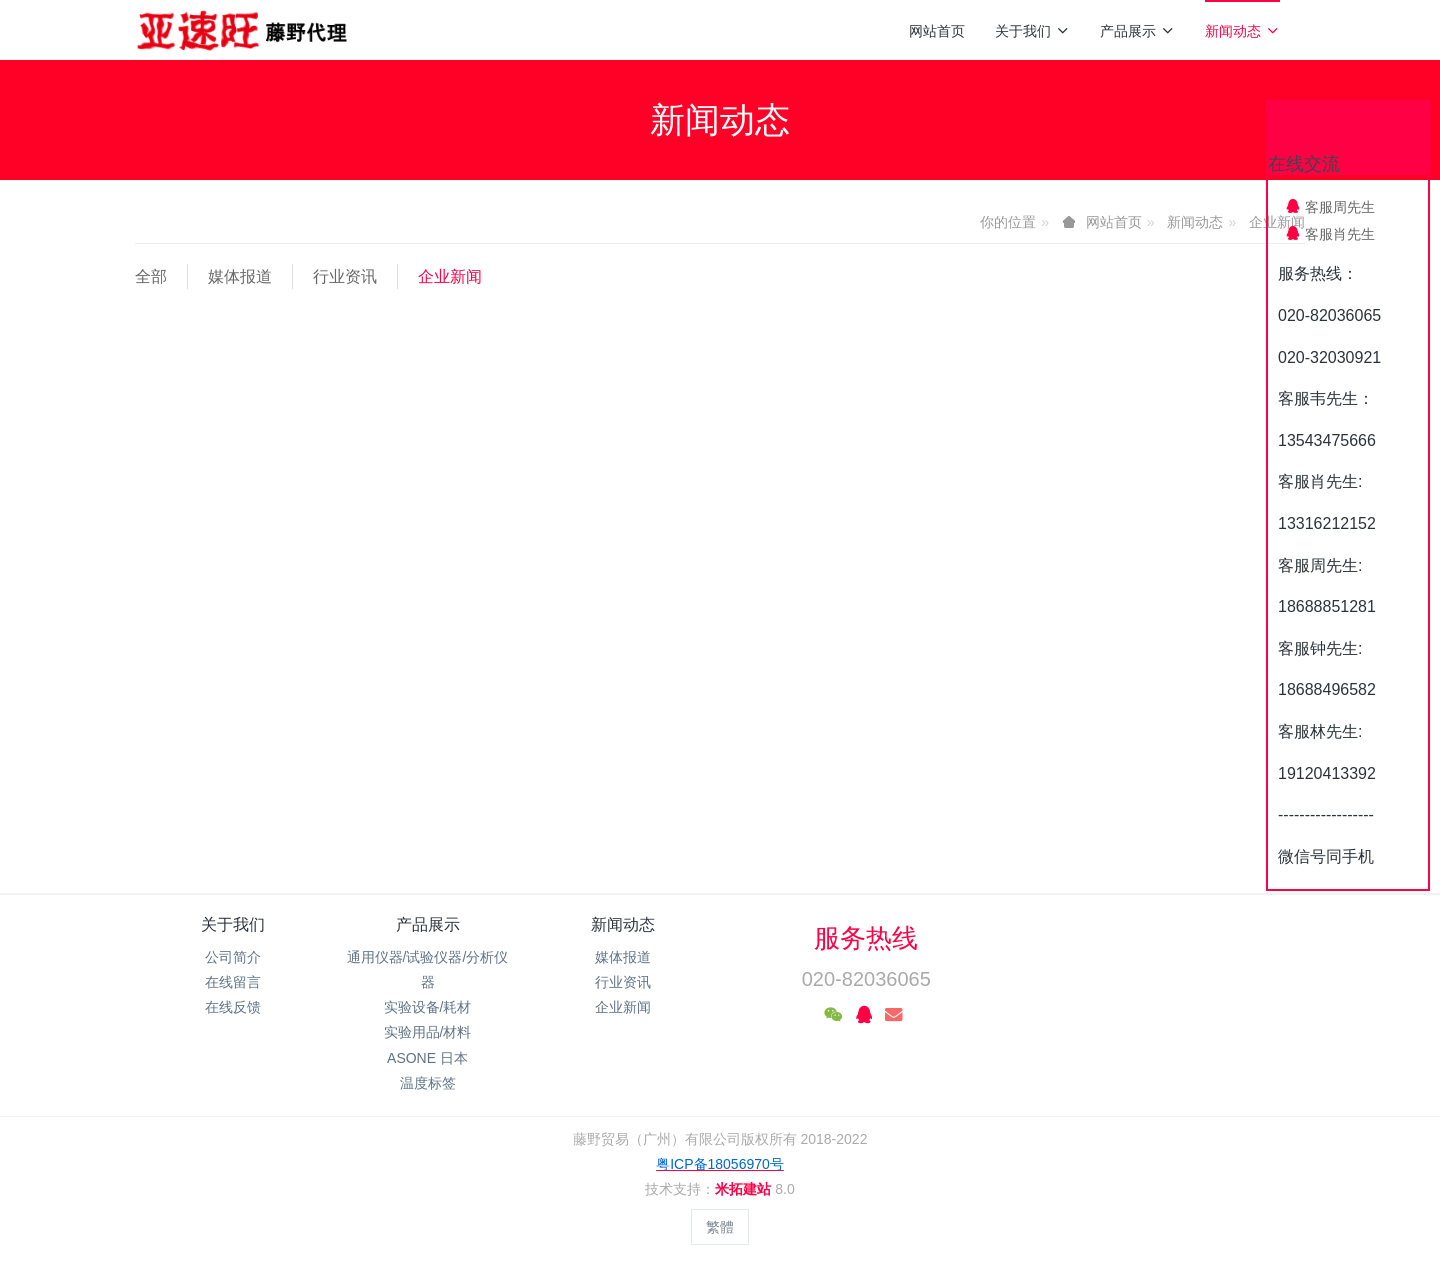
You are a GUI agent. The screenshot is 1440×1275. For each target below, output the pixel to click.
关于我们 (1032, 31)
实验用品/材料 (428, 1032)
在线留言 (233, 982)
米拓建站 (745, 1189)
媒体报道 (240, 276)
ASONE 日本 (427, 1058)
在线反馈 (233, 1007)
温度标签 (428, 1083)
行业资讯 (345, 276)
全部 (151, 276)
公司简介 (233, 957)
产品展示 (1137, 31)
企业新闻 (450, 276)
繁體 (720, 1227)
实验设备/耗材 (428, 1007)
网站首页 (937, 31)
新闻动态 (1242, 31)
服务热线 (866, 938)
